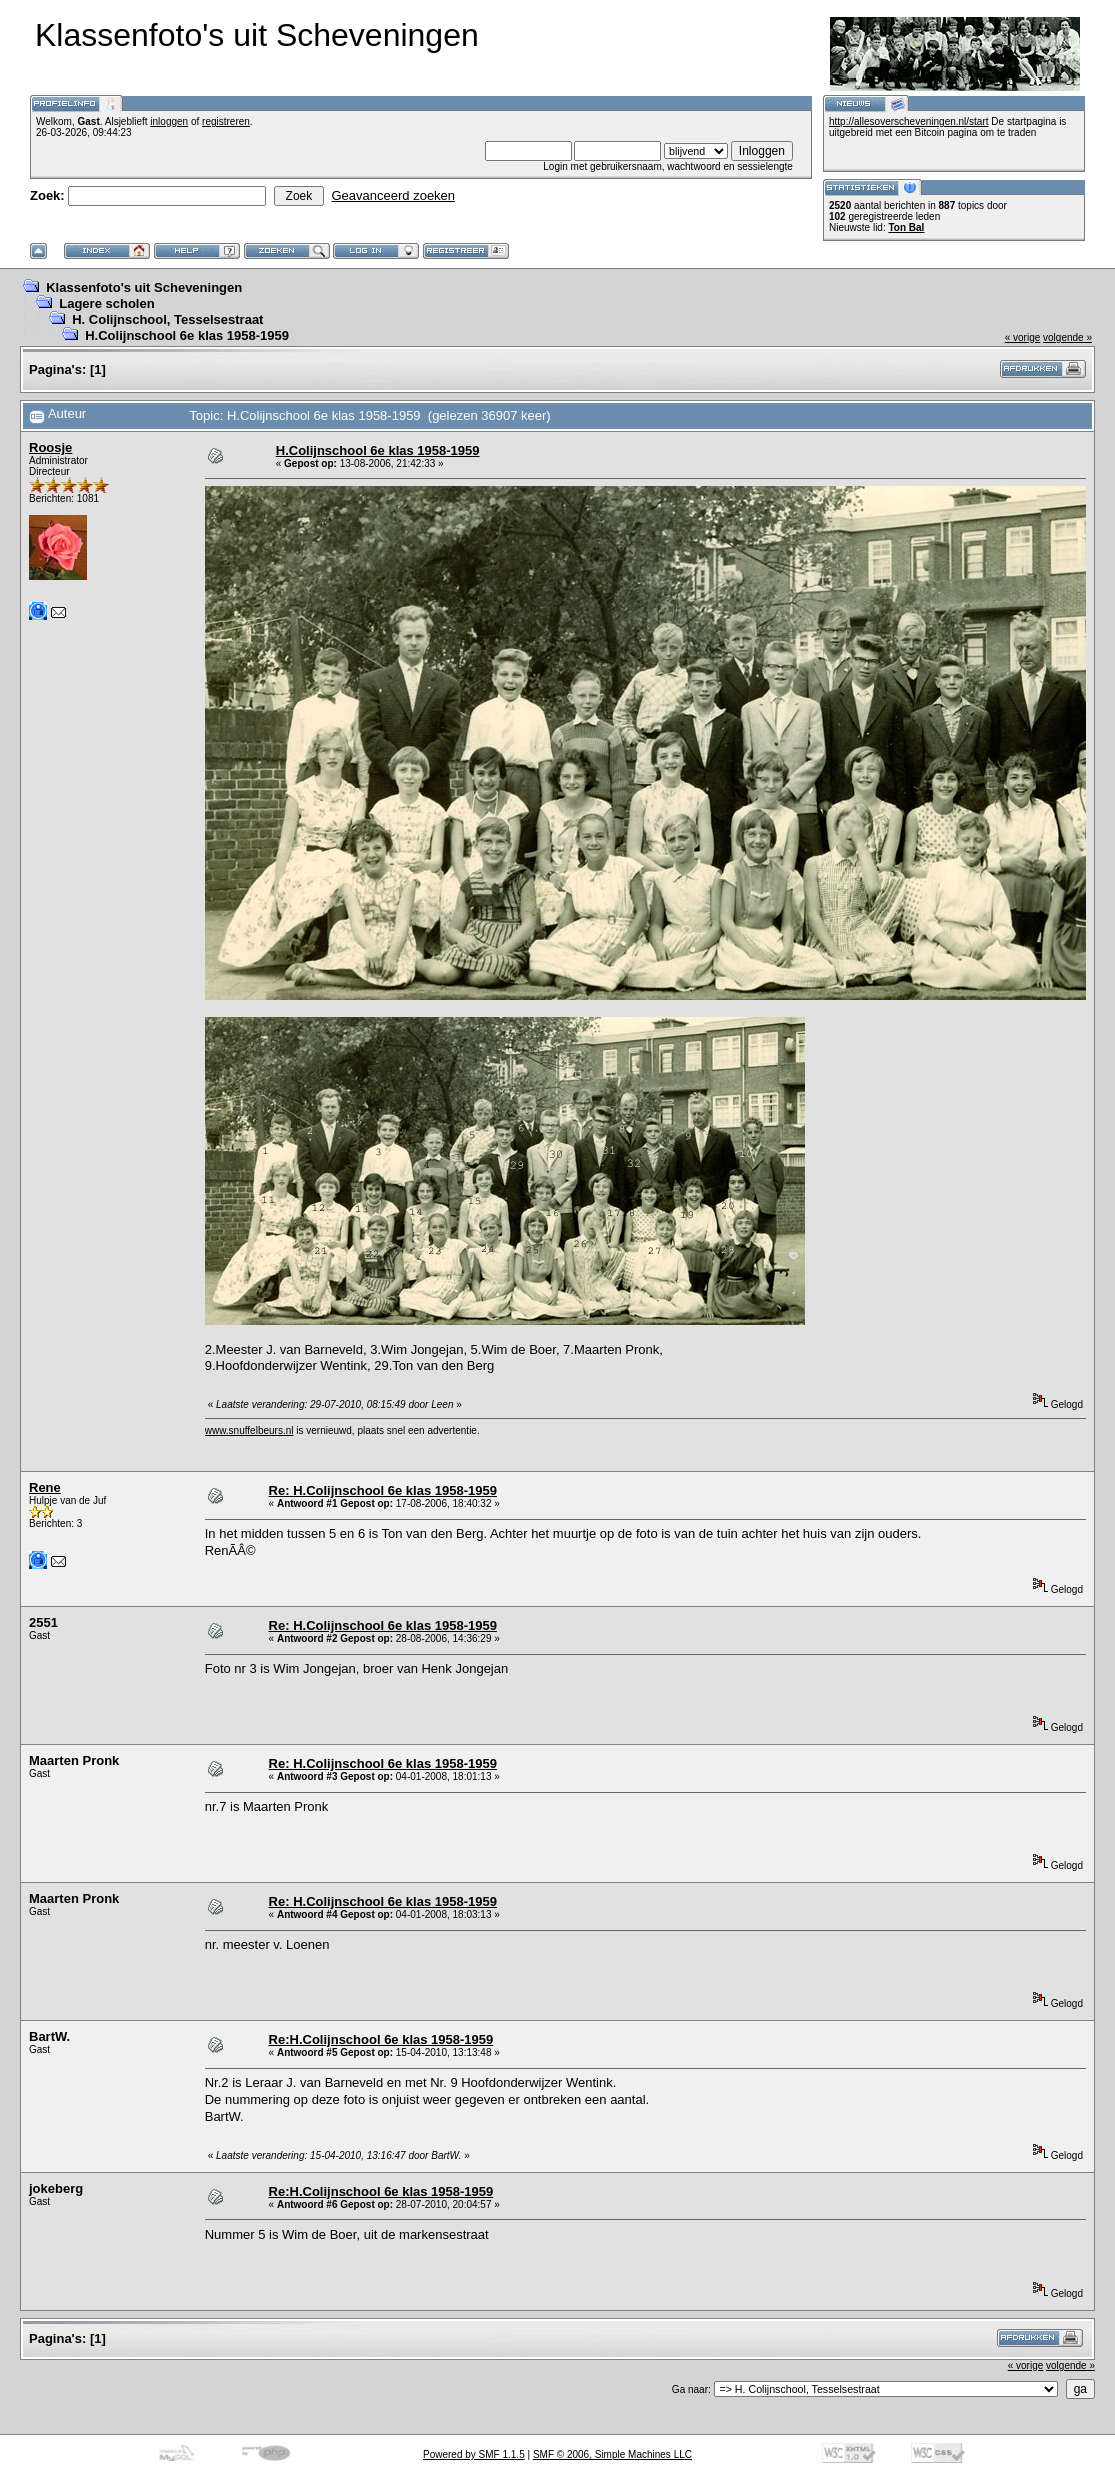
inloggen (169, 121)
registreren (226, 121)
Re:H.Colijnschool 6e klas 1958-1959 (381, 2039)
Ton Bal (906, 227)
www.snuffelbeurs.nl (249, 1430)
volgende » (1067, 337)
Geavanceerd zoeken (393, 195)
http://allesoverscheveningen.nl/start (909, 121)
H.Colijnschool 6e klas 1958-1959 (187, 335)
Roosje (50, 447)
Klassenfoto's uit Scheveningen (144, 287)
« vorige (1023, 337)
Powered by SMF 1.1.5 (474, 2454)
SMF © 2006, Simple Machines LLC (612, 2454)
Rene (45, 1487)
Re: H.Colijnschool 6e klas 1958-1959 (383, 1490)
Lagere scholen (106, 303)
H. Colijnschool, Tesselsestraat (167, 319)
